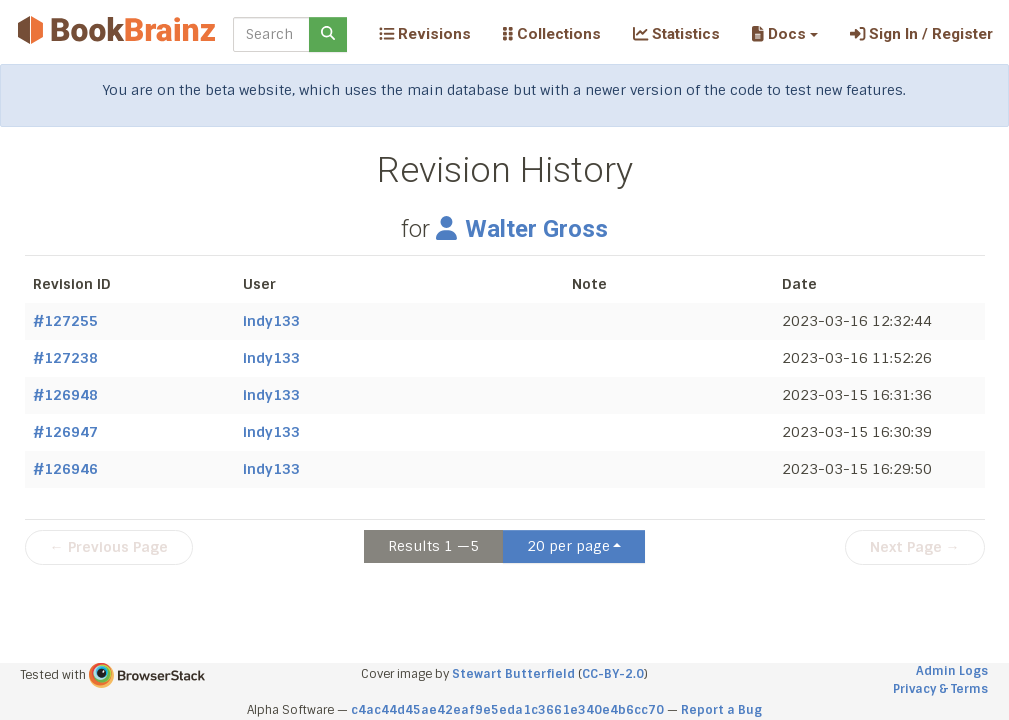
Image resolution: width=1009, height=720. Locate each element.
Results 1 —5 (433, 546)
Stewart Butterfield (513, 674)
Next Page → (915, 547)
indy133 (271, 321)
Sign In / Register (921, 34)
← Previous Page (109, 547)
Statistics (676, 34)
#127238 (65, 358)
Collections (552, 34)
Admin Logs (952, 671)
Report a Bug (721, 710)
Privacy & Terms (940, 689)
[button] (784, 34)
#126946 (65, 469)
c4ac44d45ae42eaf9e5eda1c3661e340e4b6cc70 (507, 710)
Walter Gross (521, 229)
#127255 (65, 321)
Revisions (425, 34)
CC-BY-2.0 (613, 674)
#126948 (65, 395)
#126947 (65, 432)
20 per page (568, 546)
